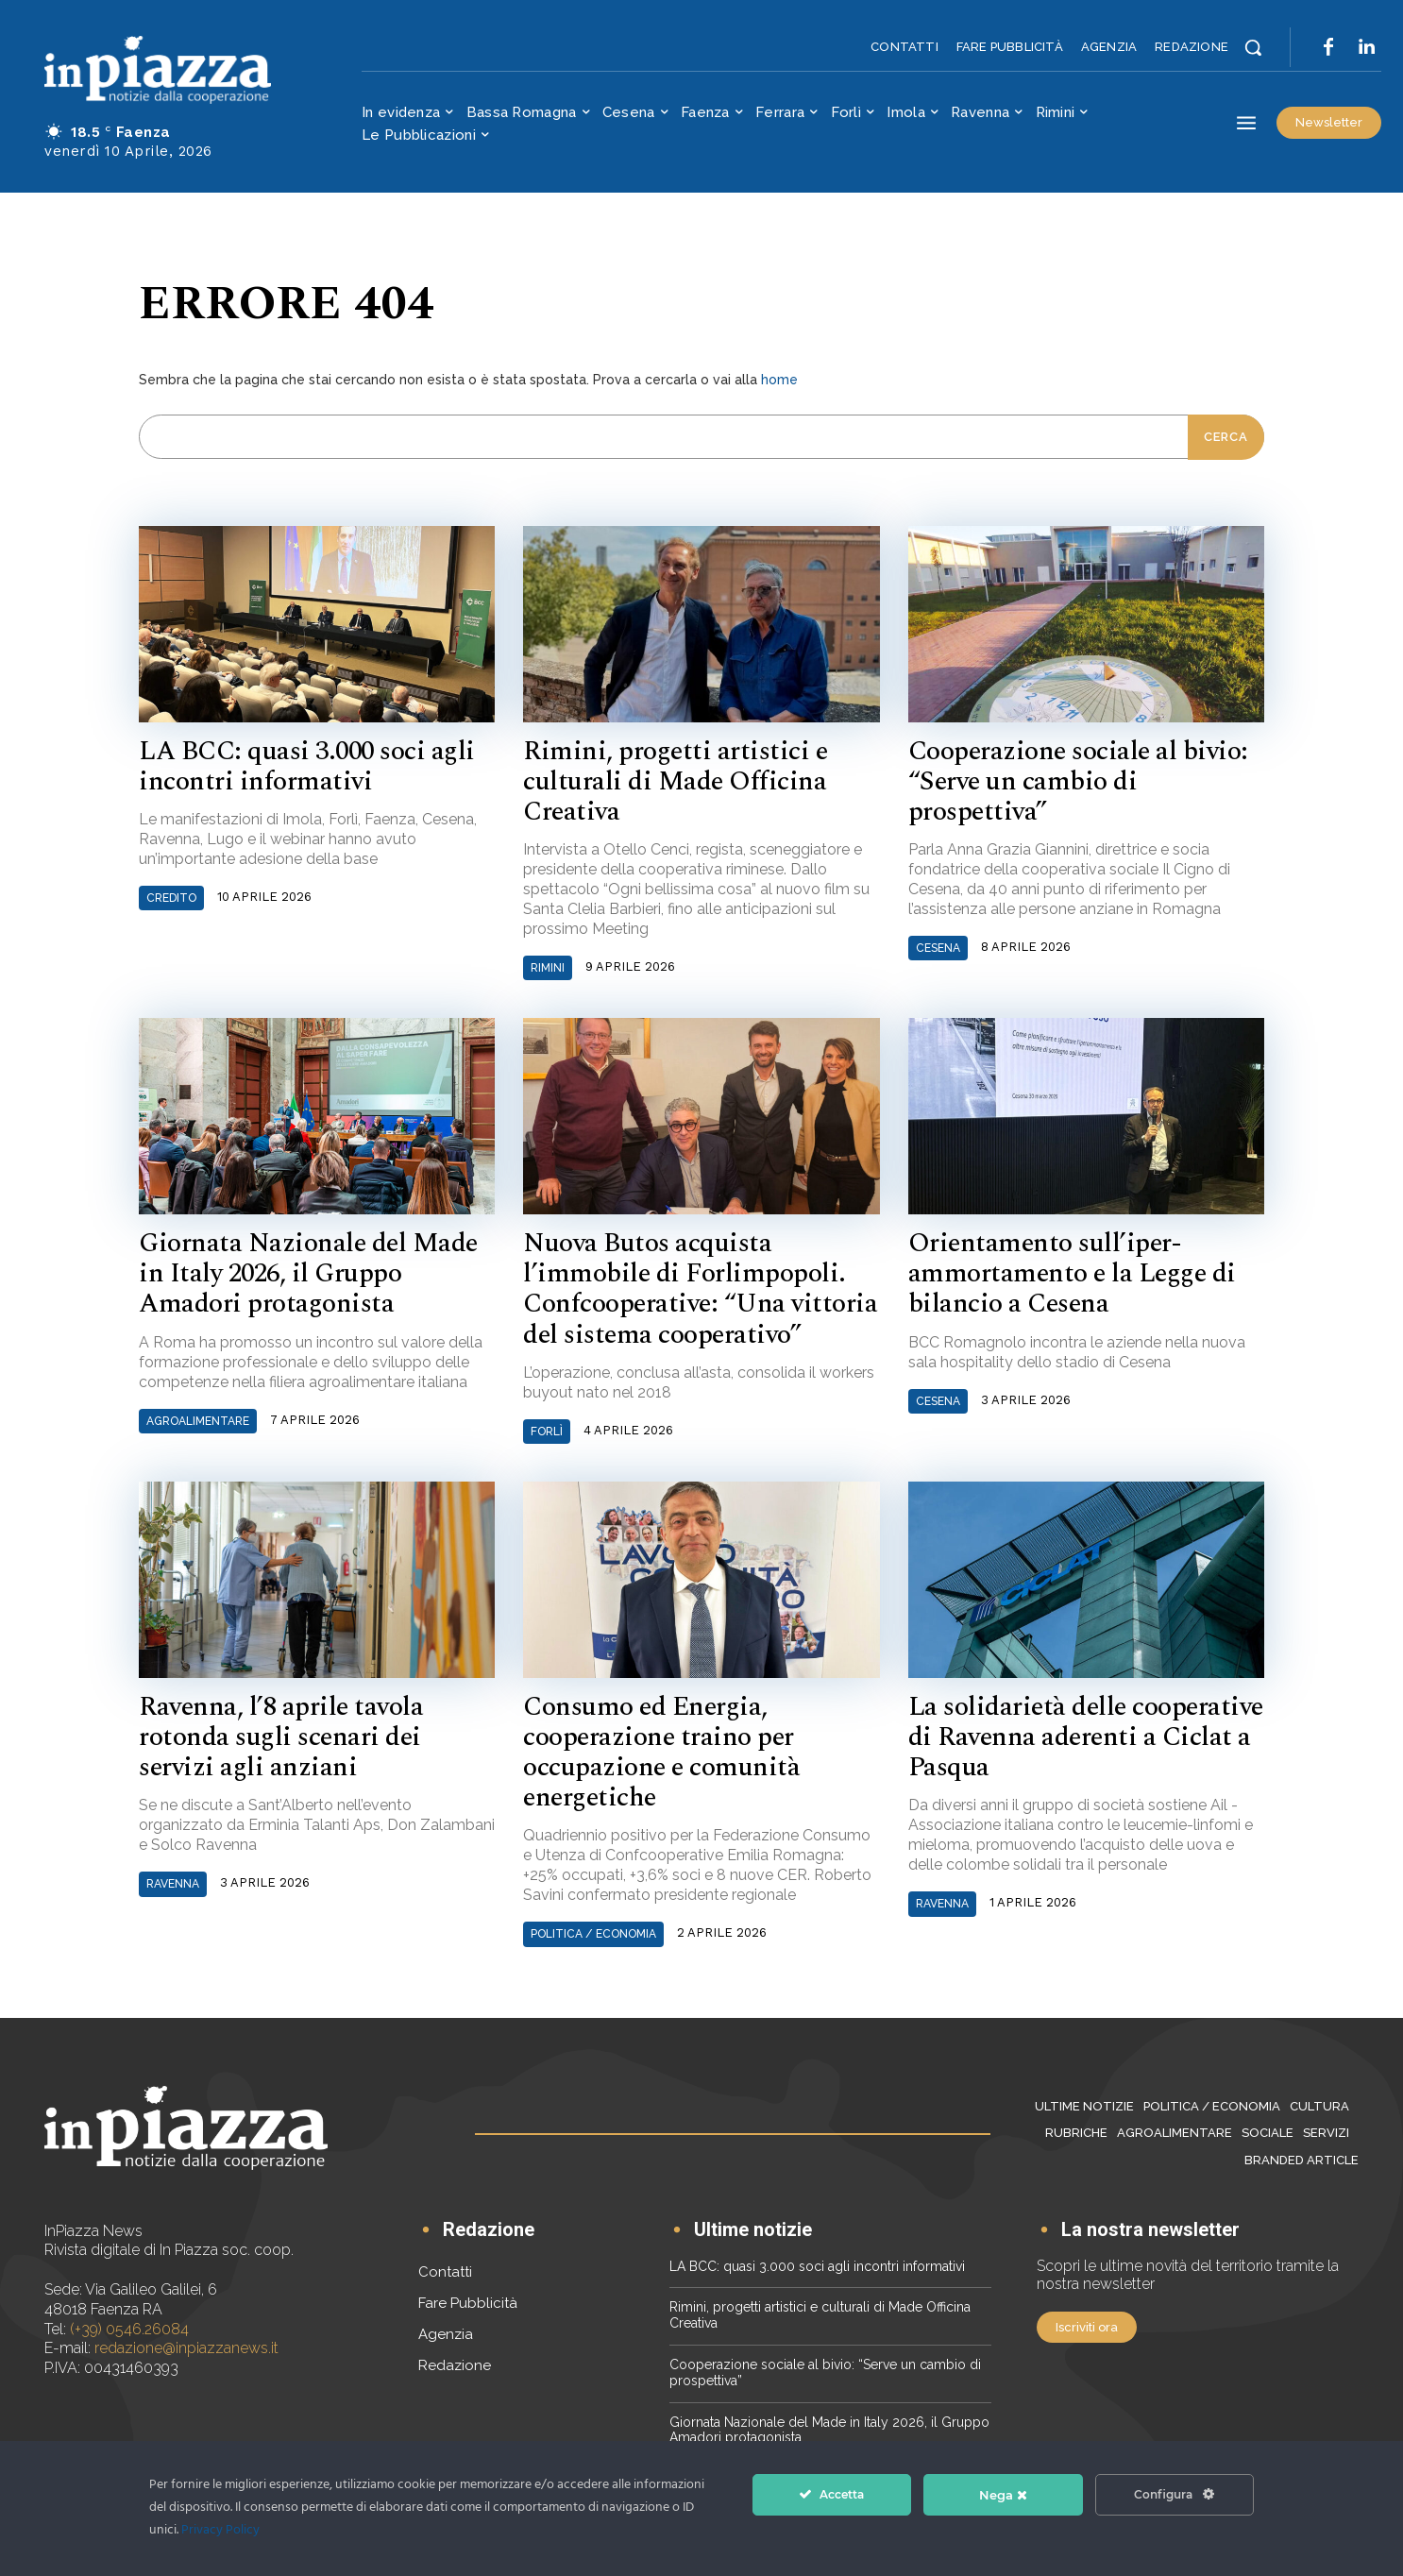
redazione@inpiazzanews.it (186, 2348)
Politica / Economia (593, 1933)
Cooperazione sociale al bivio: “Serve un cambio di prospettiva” (1078, 781)
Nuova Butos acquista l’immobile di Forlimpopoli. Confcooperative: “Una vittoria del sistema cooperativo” (700, 1289)
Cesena (938, 948)
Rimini (548, 967)
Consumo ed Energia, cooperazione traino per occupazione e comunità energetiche (661, 1752)
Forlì (547, 1431)
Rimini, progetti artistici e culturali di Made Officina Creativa (675, 781)
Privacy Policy (220, 2530)
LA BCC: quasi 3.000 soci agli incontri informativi (307, 766)
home (779, 379)
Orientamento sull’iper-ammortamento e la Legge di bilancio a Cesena (1072, 1273)
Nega (1003, 2494)
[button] (1253, 47)
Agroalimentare (197, 1421)
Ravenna (172, 1883)
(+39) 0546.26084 (129, 2329)
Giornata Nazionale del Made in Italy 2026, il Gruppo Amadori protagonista (308, 1273)
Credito (171, 898)
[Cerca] (1226, 437)
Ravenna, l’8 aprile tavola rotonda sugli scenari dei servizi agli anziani (281, 1737)
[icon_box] (476, 2232)
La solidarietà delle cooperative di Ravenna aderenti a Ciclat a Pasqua (1085, 1737)
